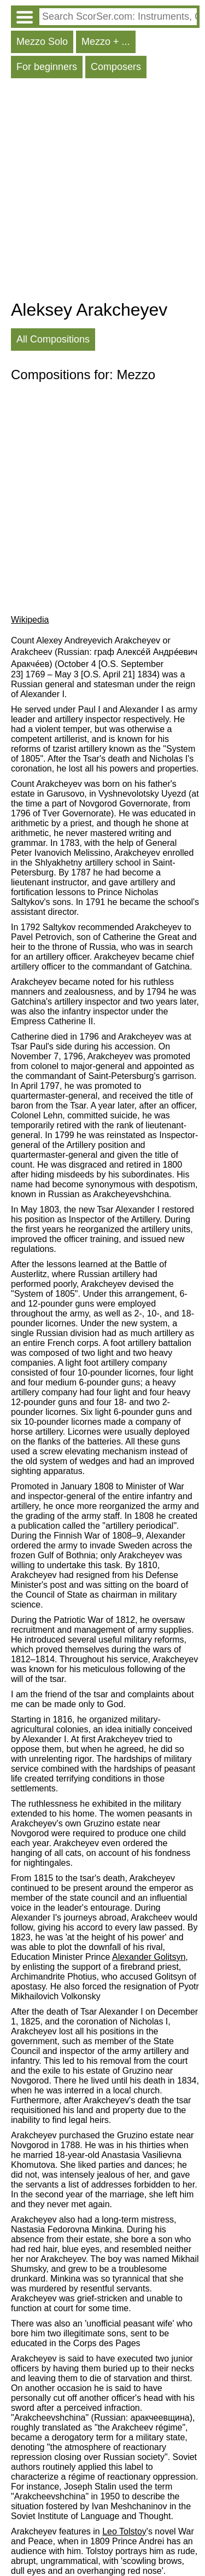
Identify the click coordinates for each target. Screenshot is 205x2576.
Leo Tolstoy (124, 2531)
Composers (116, 66)
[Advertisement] (102, 191)
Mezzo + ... (105, 41)
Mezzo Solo (42, 41)
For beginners (46, 66)
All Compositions (53, 339)
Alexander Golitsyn (148, 1957)
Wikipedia (30, 619)
